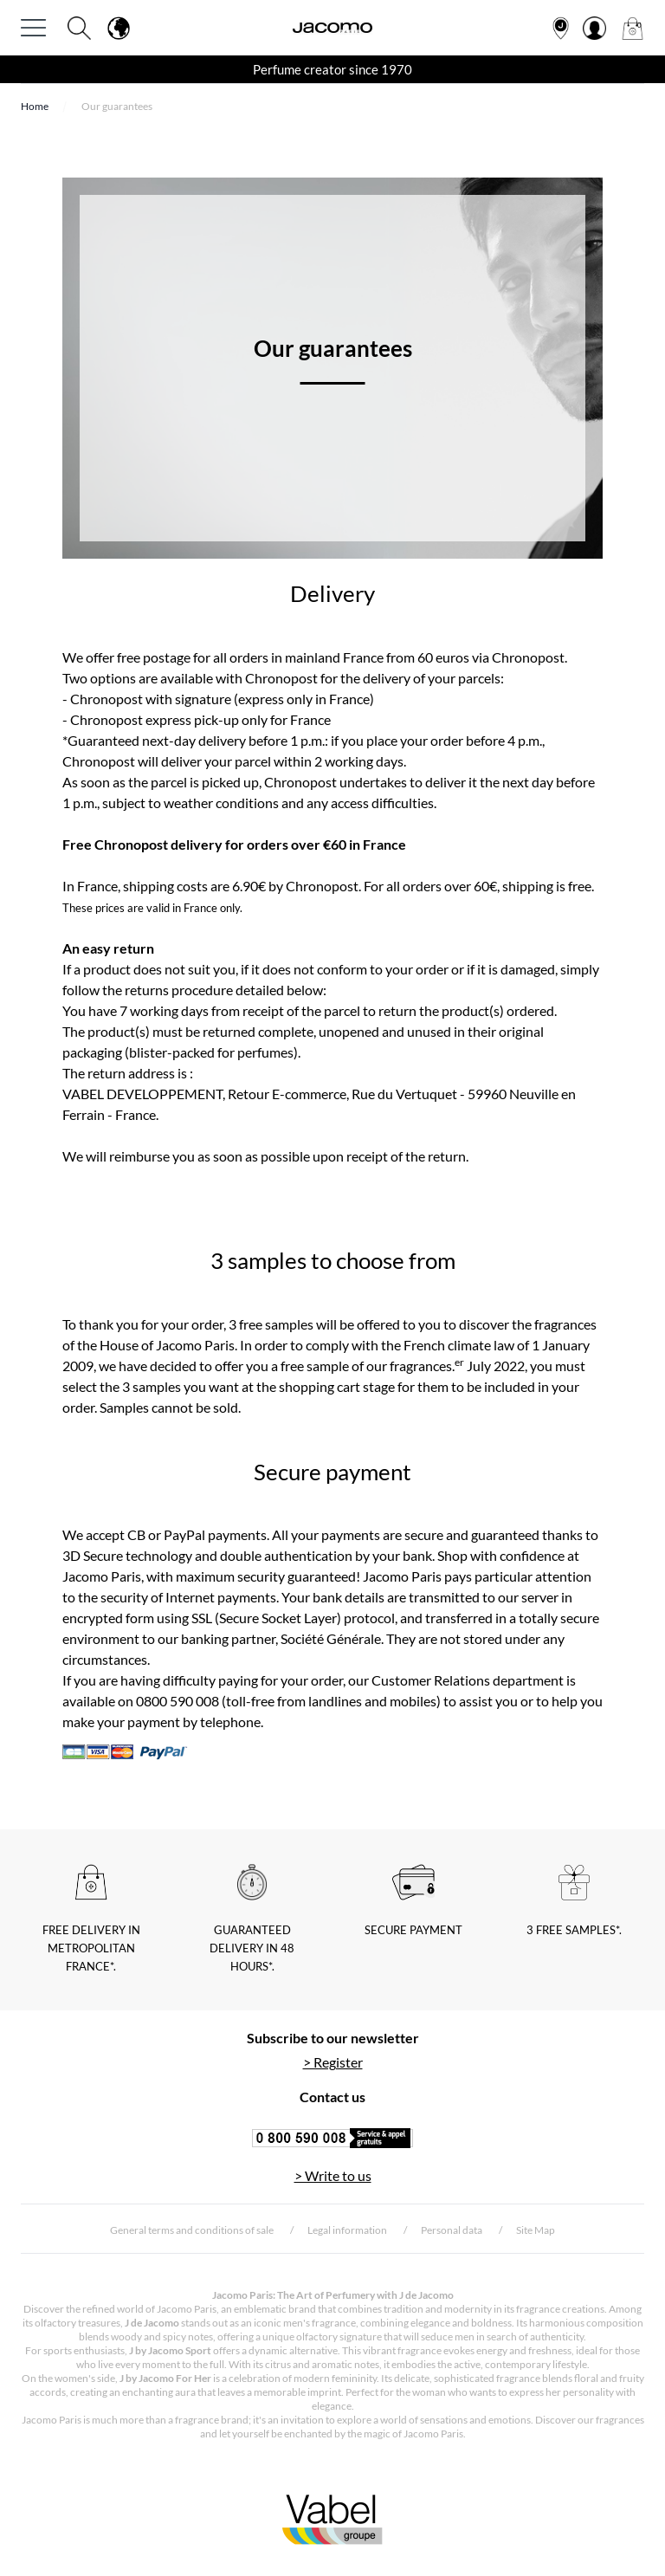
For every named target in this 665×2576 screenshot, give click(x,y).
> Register (333, 2062)
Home (34, 106)
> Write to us (332, 2175)
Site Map (535, 2229)
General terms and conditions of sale (192, 2229)
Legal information (347, 2229)
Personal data (451, 2229)
